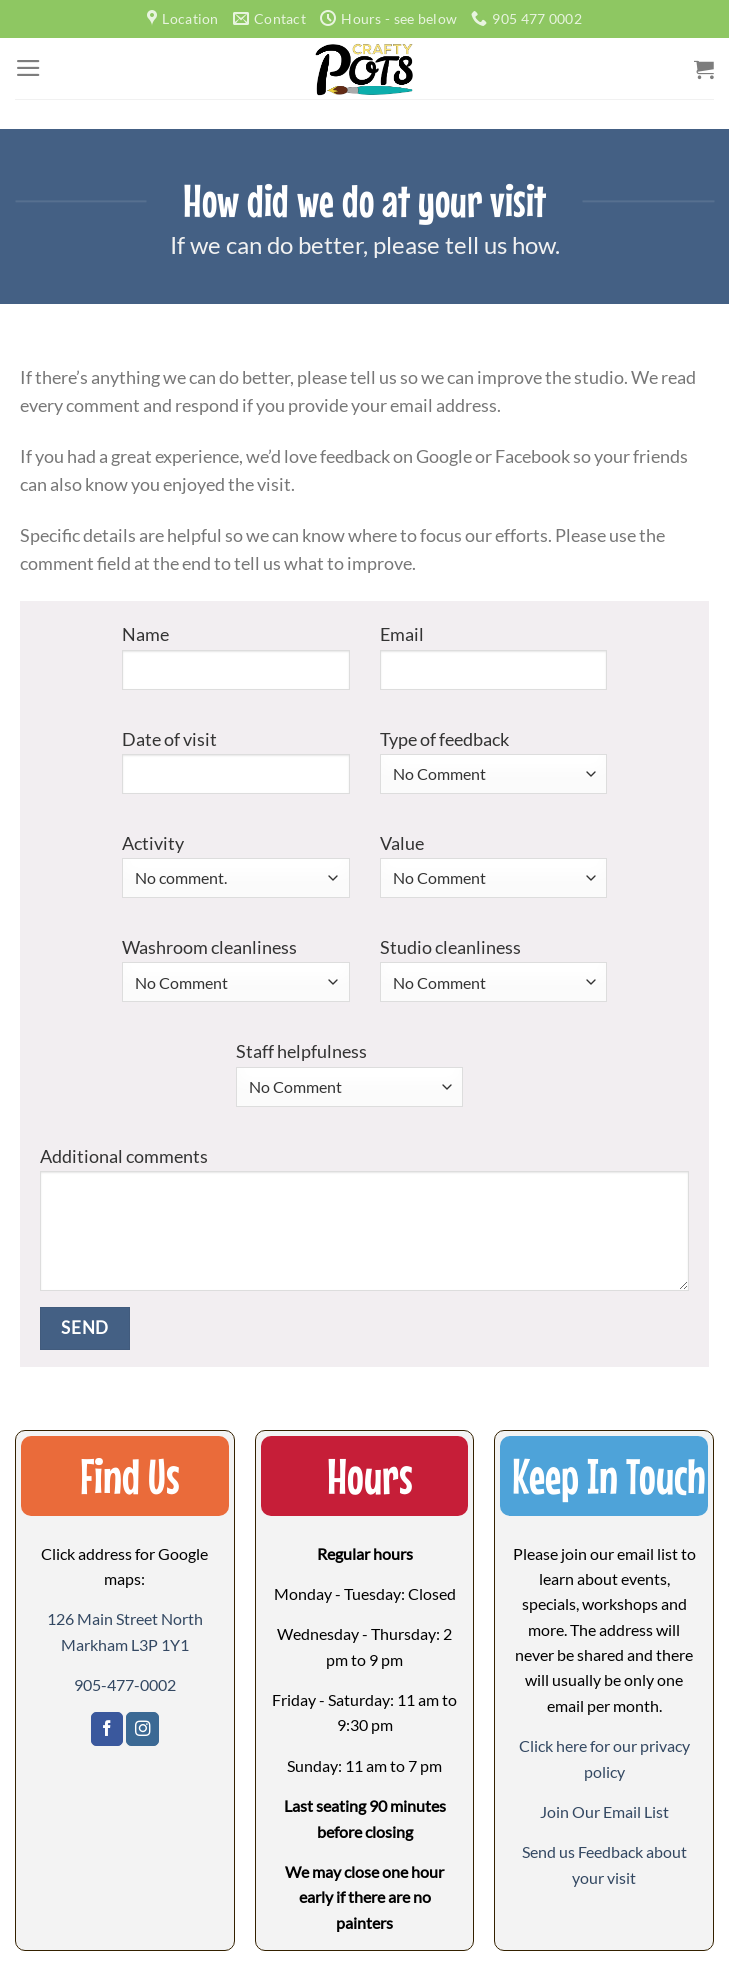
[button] (604, 1811)
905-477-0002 (125, 1684)
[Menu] (28, 68)
